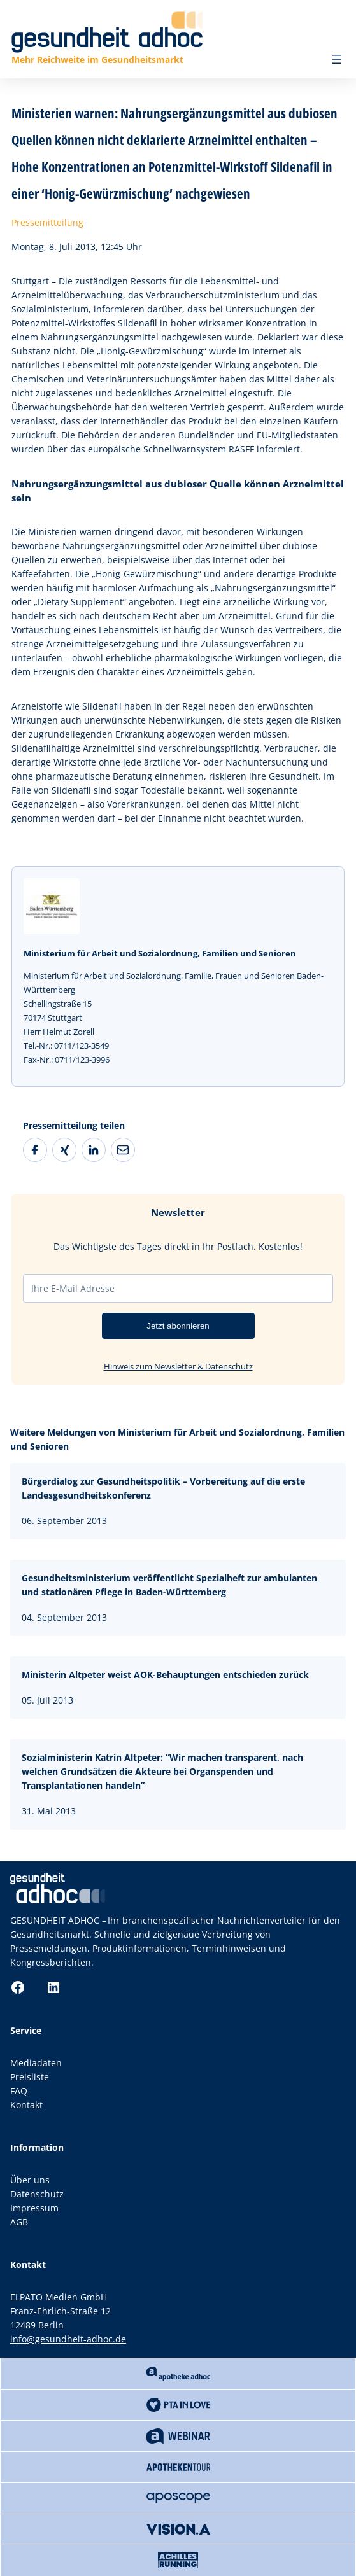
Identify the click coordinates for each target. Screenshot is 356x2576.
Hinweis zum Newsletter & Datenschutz (178, 1366)
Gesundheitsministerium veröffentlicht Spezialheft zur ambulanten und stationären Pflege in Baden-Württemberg (169, 1585)
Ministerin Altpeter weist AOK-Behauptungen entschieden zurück (165, 1675)
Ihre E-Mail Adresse (73, 1288)
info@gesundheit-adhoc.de (68, 2339)
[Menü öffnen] (337, 59)
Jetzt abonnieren (178, 1326)
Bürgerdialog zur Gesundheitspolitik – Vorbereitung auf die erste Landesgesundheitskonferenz (163, 1488)
